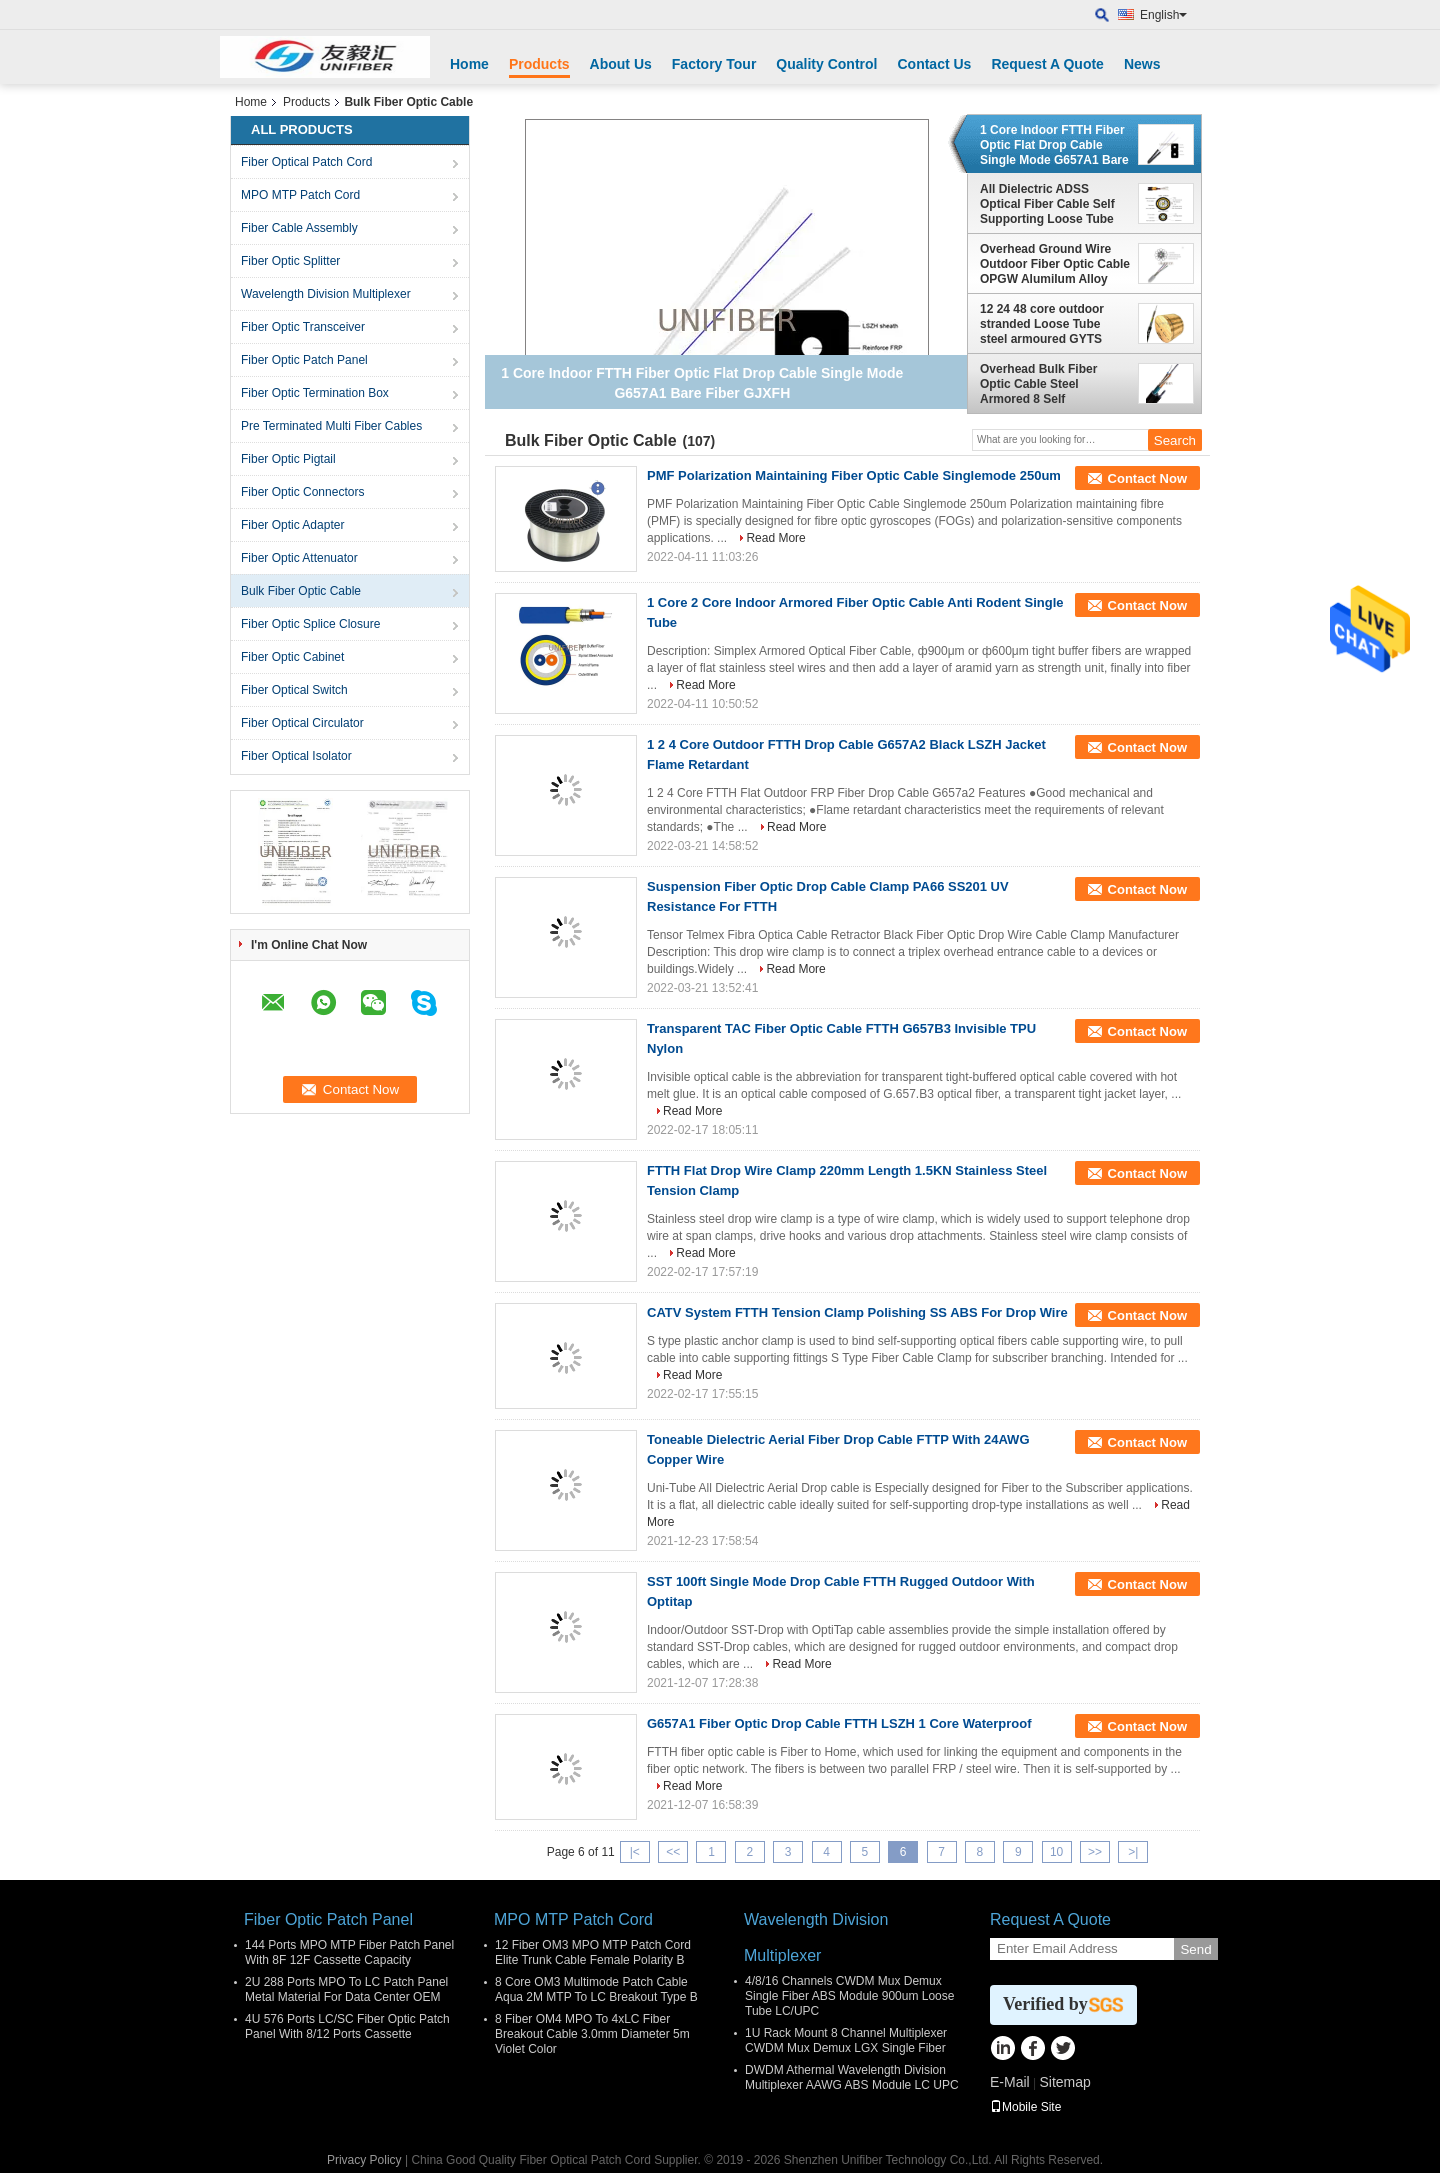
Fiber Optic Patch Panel (304, 360)
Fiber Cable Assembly (299, 228)
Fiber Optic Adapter (292, 525)
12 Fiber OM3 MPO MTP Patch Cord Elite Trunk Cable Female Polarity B (593, 1952)
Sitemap (1064, 2082)
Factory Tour (714, 64)
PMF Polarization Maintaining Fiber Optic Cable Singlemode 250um (854, 475)
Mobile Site (1025, 2107)
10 (1056, 1852)
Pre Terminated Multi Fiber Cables (331, 426)
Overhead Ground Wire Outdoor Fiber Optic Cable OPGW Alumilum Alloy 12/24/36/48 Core (1055, 264)
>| (1133, 1852)
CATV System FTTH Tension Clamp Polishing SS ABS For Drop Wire (857, 1312)
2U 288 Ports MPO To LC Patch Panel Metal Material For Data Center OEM (346, 1989)
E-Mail (1010, 2082)
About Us (621, 64)
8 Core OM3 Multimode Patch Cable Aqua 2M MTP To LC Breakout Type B (596, 1989)
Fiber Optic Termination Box (315, 393)
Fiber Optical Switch (294, 690)
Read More (775, 538)
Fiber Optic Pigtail (288, 459)
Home (469, 64)
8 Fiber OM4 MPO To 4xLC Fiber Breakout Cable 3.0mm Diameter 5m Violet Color (592, 2034)
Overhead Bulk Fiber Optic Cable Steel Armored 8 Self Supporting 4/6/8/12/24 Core (1043, 384)
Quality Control (826, 64)
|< (635, 1852)
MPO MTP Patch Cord (300, 195)
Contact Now (1147, 478)
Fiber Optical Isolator (296, 756)
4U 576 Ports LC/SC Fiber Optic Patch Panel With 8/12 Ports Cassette (347, 2026)
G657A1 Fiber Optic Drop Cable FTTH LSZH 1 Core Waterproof (839, 1723)
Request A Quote (1047, 64)
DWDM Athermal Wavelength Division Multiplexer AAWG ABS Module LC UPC (852, 2077)
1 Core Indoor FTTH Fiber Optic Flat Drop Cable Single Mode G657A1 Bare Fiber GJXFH (1054, 145)
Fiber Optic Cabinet (292, 657)
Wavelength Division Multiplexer (326, 294)
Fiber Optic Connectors (302, 492)
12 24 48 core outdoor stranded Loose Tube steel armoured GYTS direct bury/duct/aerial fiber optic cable (1042, 324)
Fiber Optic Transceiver (303, 327)
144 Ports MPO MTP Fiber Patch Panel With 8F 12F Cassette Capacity (349, 1952)
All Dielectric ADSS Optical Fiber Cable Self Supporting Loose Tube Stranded (1047, 204)
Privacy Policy (364, 2160)
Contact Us (934, 64)
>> (1095, 1852)
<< (673, 1852)
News (1142, 64)
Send (1195, 1949)
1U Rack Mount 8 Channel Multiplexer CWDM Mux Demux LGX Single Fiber (846, 2040)
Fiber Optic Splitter (290, 261)
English (1163, 15)
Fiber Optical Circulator (302, 723)
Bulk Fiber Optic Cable (301, 591)
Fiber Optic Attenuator (299, 558)
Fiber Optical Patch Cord (306, 162)
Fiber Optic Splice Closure (310, 624)
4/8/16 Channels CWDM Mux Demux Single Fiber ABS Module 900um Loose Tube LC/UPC (849, 1996)
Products (539, 64)
